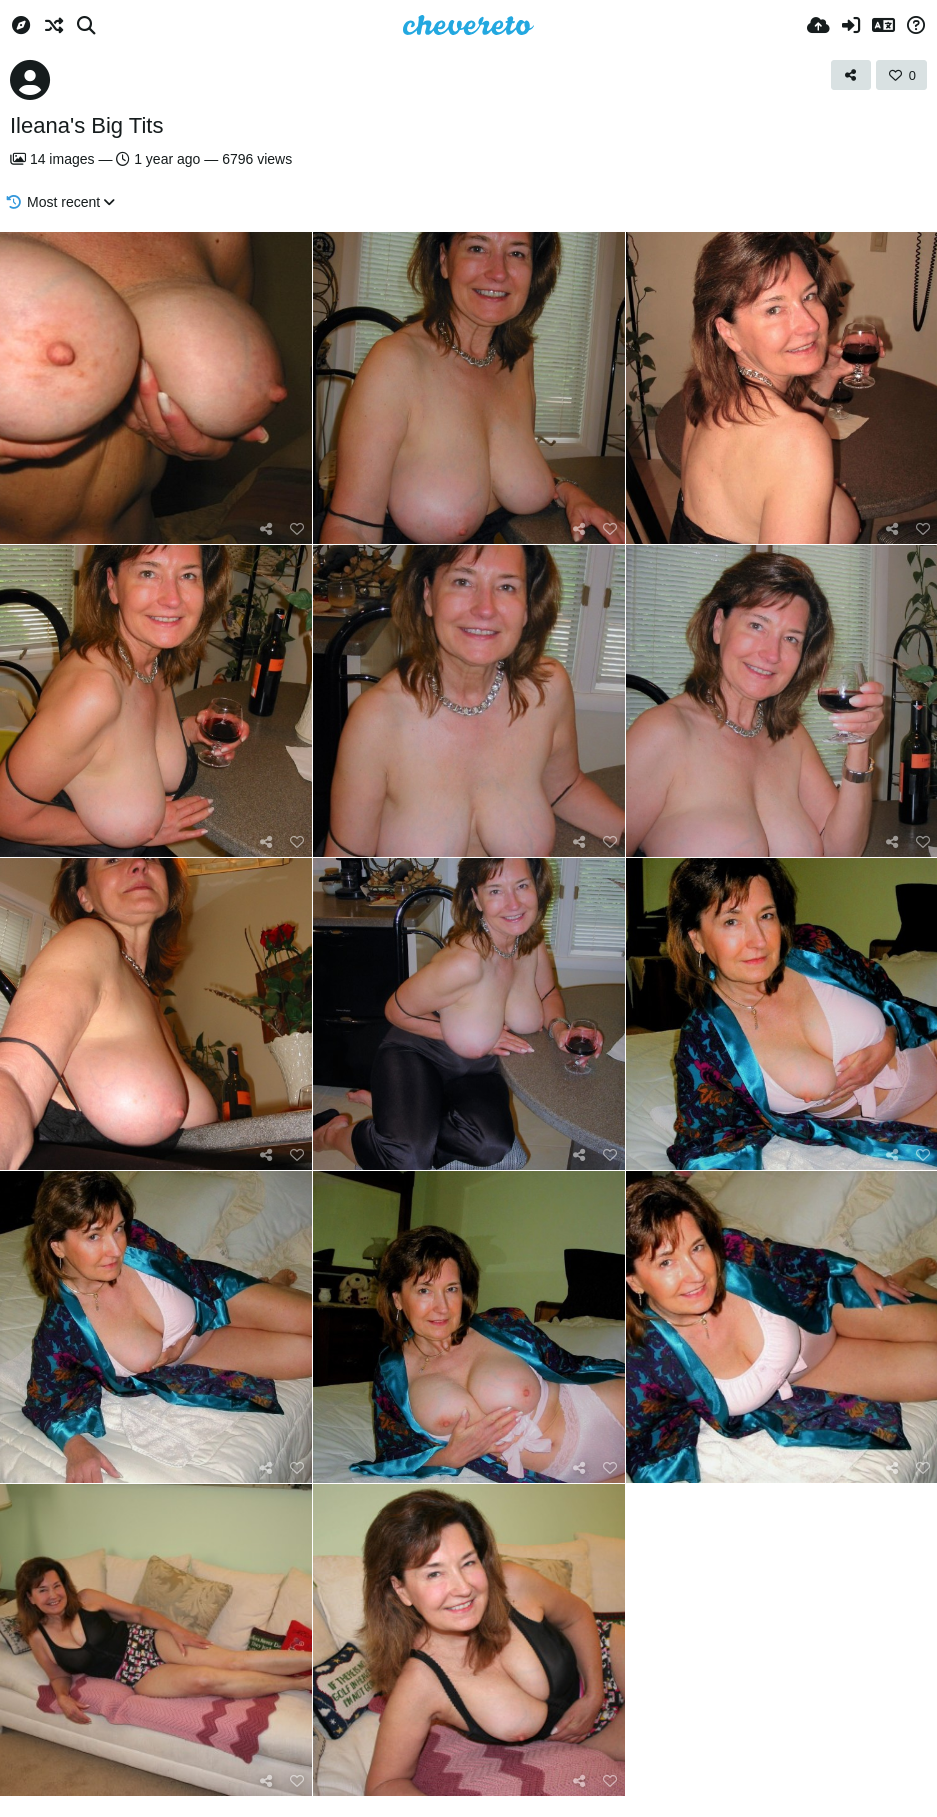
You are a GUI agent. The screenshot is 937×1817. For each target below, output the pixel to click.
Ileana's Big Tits (86, 125)
